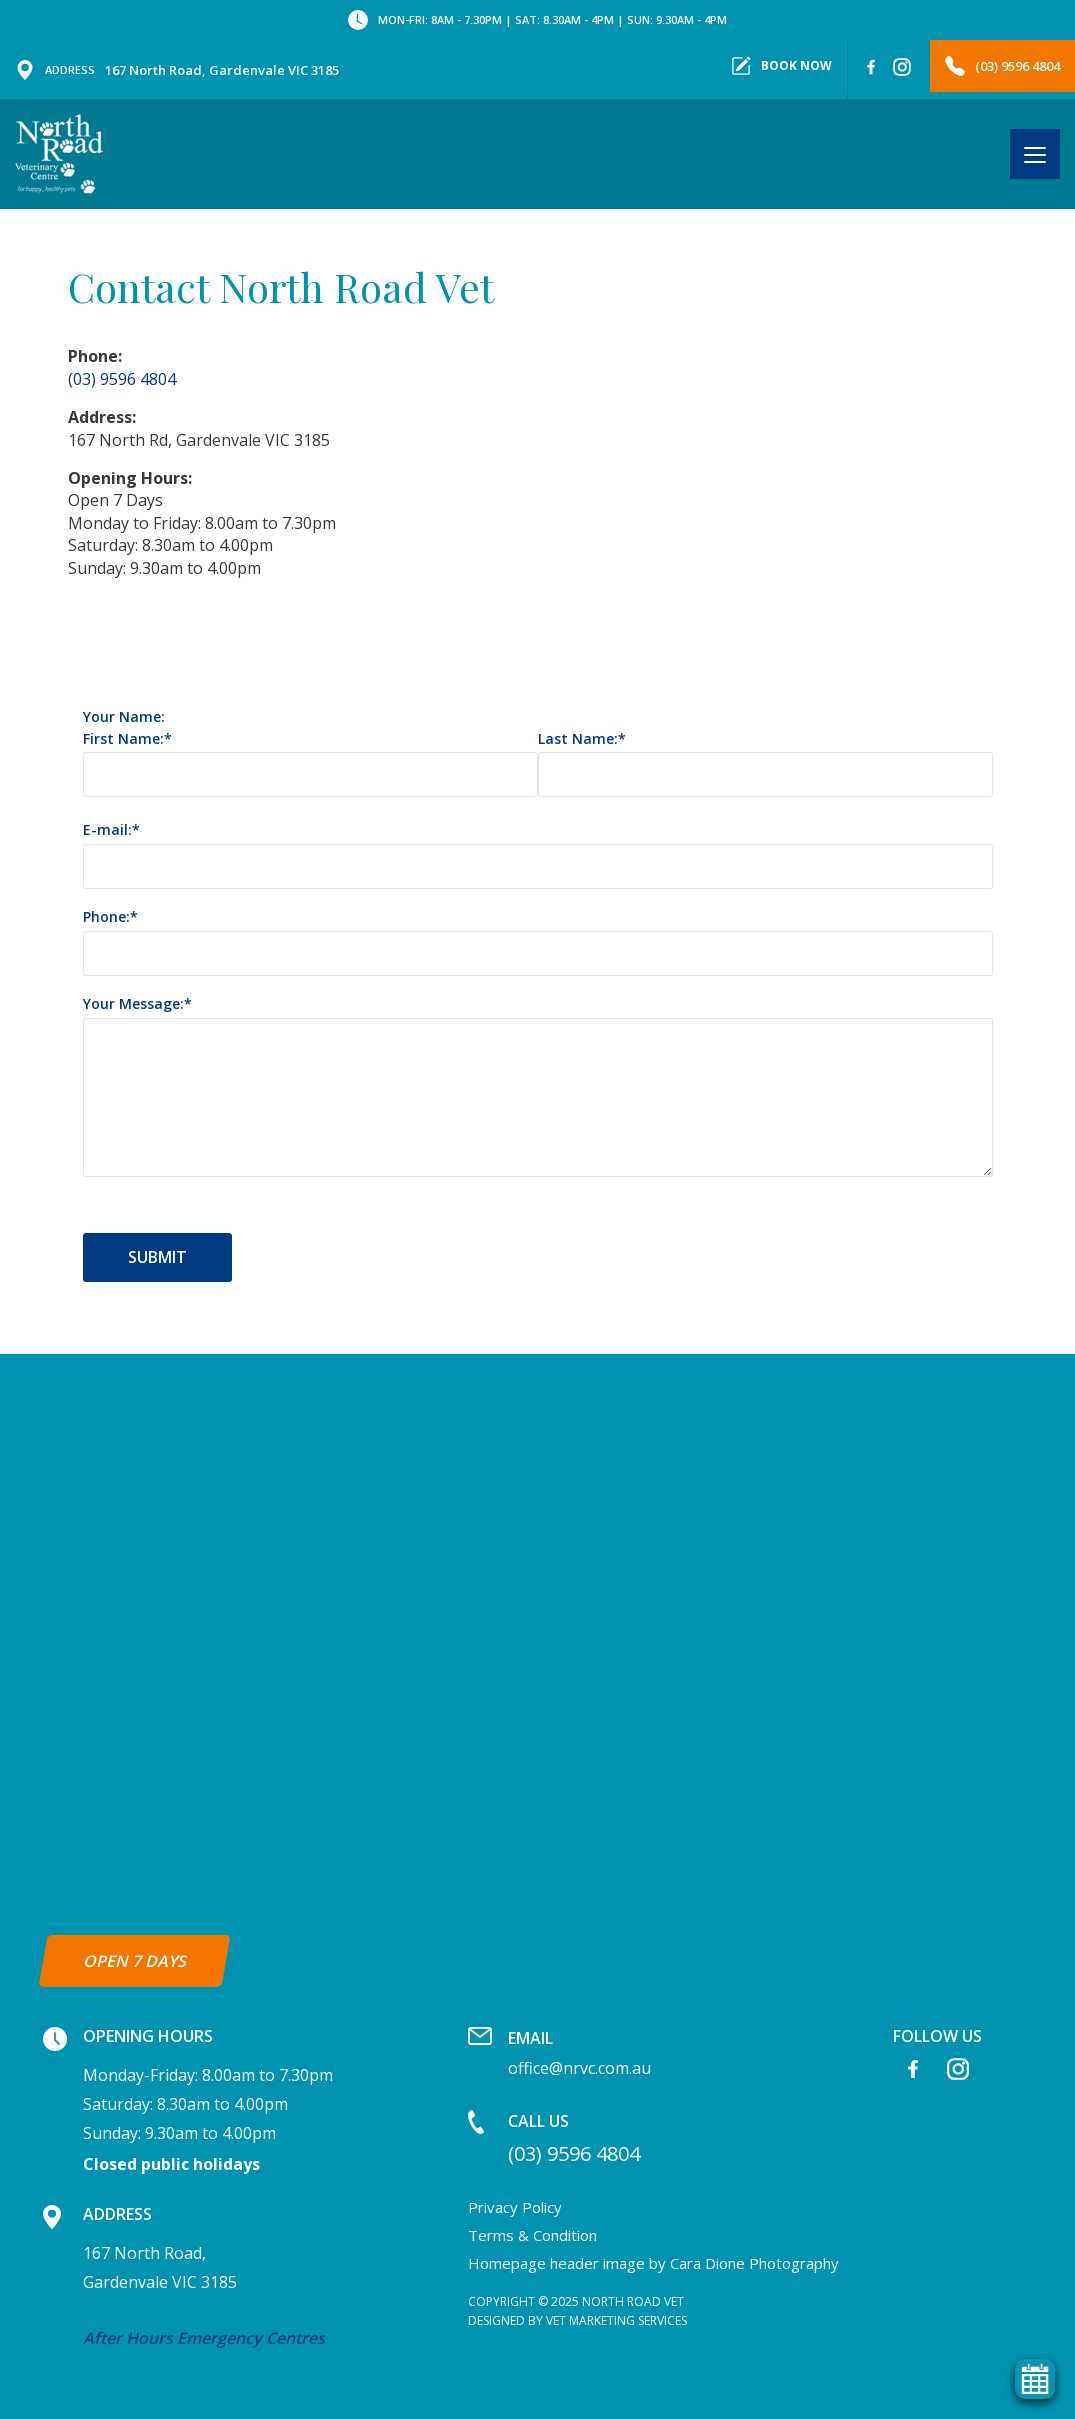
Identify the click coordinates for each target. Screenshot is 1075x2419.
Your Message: (133, 1004)
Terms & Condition (532, 2235)
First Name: (123, 739)
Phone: (106, 917)
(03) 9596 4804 (1002, 66)
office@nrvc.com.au (579, 2053)
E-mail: (107, 830)
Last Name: (578, 739)
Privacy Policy (515, 2207)
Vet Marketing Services (616, 2320)
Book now (781, 66)
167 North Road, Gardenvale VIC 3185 (177, 70)
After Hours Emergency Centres (204, 2338)
